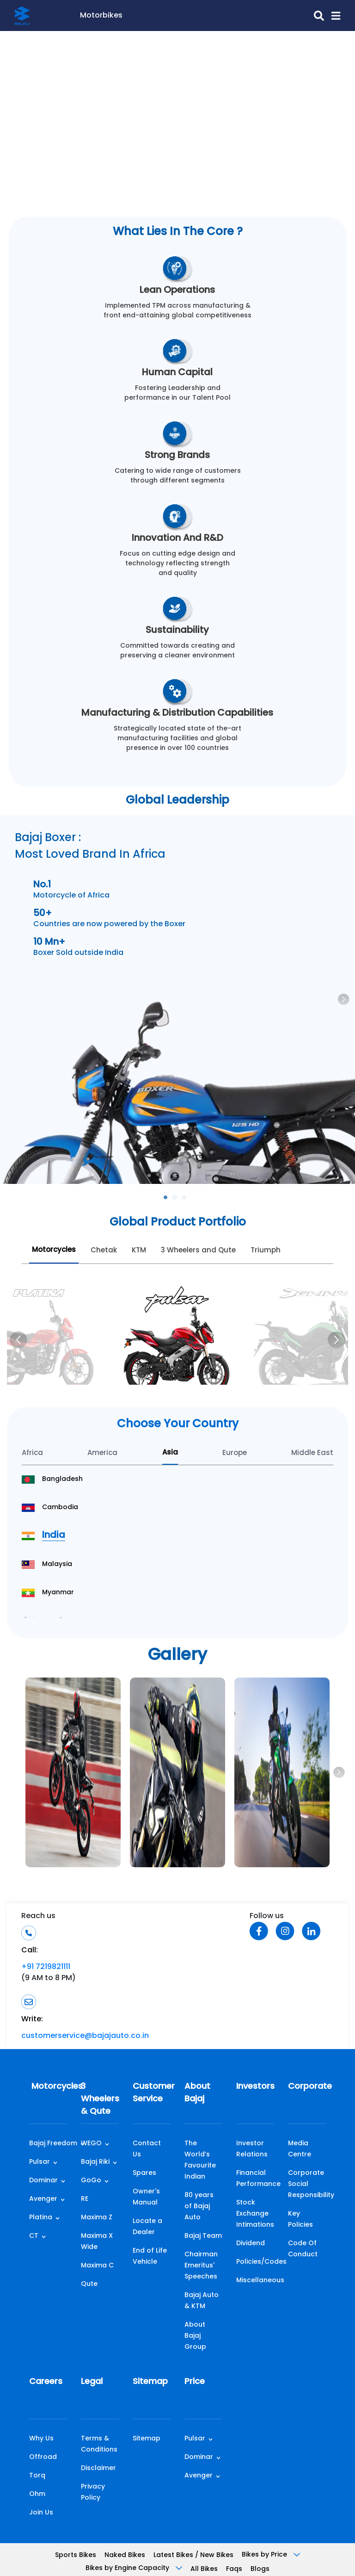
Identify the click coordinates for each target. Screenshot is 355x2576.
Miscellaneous (260, 2280)
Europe (234, 1453)
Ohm (37, 2494)
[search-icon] (223, 16)
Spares (144, 2173)
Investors (255, 2086)
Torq (37, 2475)
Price (194, 2382)
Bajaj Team (203, 2236)
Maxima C (97, 2265)
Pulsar (39, 2162)
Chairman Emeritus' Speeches (201, 2265)
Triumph (266, 1250)
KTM (139, 1250)
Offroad (43, 2457)
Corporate (307, 2086)
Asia (170, 1452)
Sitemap (150, 2382)
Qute (89, 2284)
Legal (92, 2382)
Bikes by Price (271, 2554)
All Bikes (204, 2569)
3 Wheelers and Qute (198, 1250)
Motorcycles (54, 1250)
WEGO (91, 2143)
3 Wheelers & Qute (100, 2099)
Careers (45, 2382)
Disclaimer (98, 2468)
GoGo (91, 2180)
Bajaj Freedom (53, 2143)
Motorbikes (101, 15)
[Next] (336, 1340)
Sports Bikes (75, 2555)
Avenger (43, 2199)
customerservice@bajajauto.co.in (85, 2036)
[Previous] (18, 1340)
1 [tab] (168, 1200)
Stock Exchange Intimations (255, 2214)
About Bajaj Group (195, 2336)
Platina (40, 2217)
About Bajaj (197, 2093)
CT (33, 2236)
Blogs (260, 2569)
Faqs (234, 2569)
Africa (32, 1453)
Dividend (250, 2243)
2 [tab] (177, 1200)
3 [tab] (186, 1200)
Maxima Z (96, 2217)
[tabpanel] (177, 999)
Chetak (104, 1250)
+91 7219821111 (45, 1967)
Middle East (312, 1453)
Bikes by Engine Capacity (134, 2568)
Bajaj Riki (95, 2162)
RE (84, 2199)
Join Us (41, 2512)
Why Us (41, 2438)
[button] (332, 16)
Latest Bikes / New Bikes (193, 2555)
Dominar (43, 2180)
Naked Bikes (124, 2555)
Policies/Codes (261, 2262)
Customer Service (152, 2093)
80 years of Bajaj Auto (199, 2206)
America (102, 1453)
